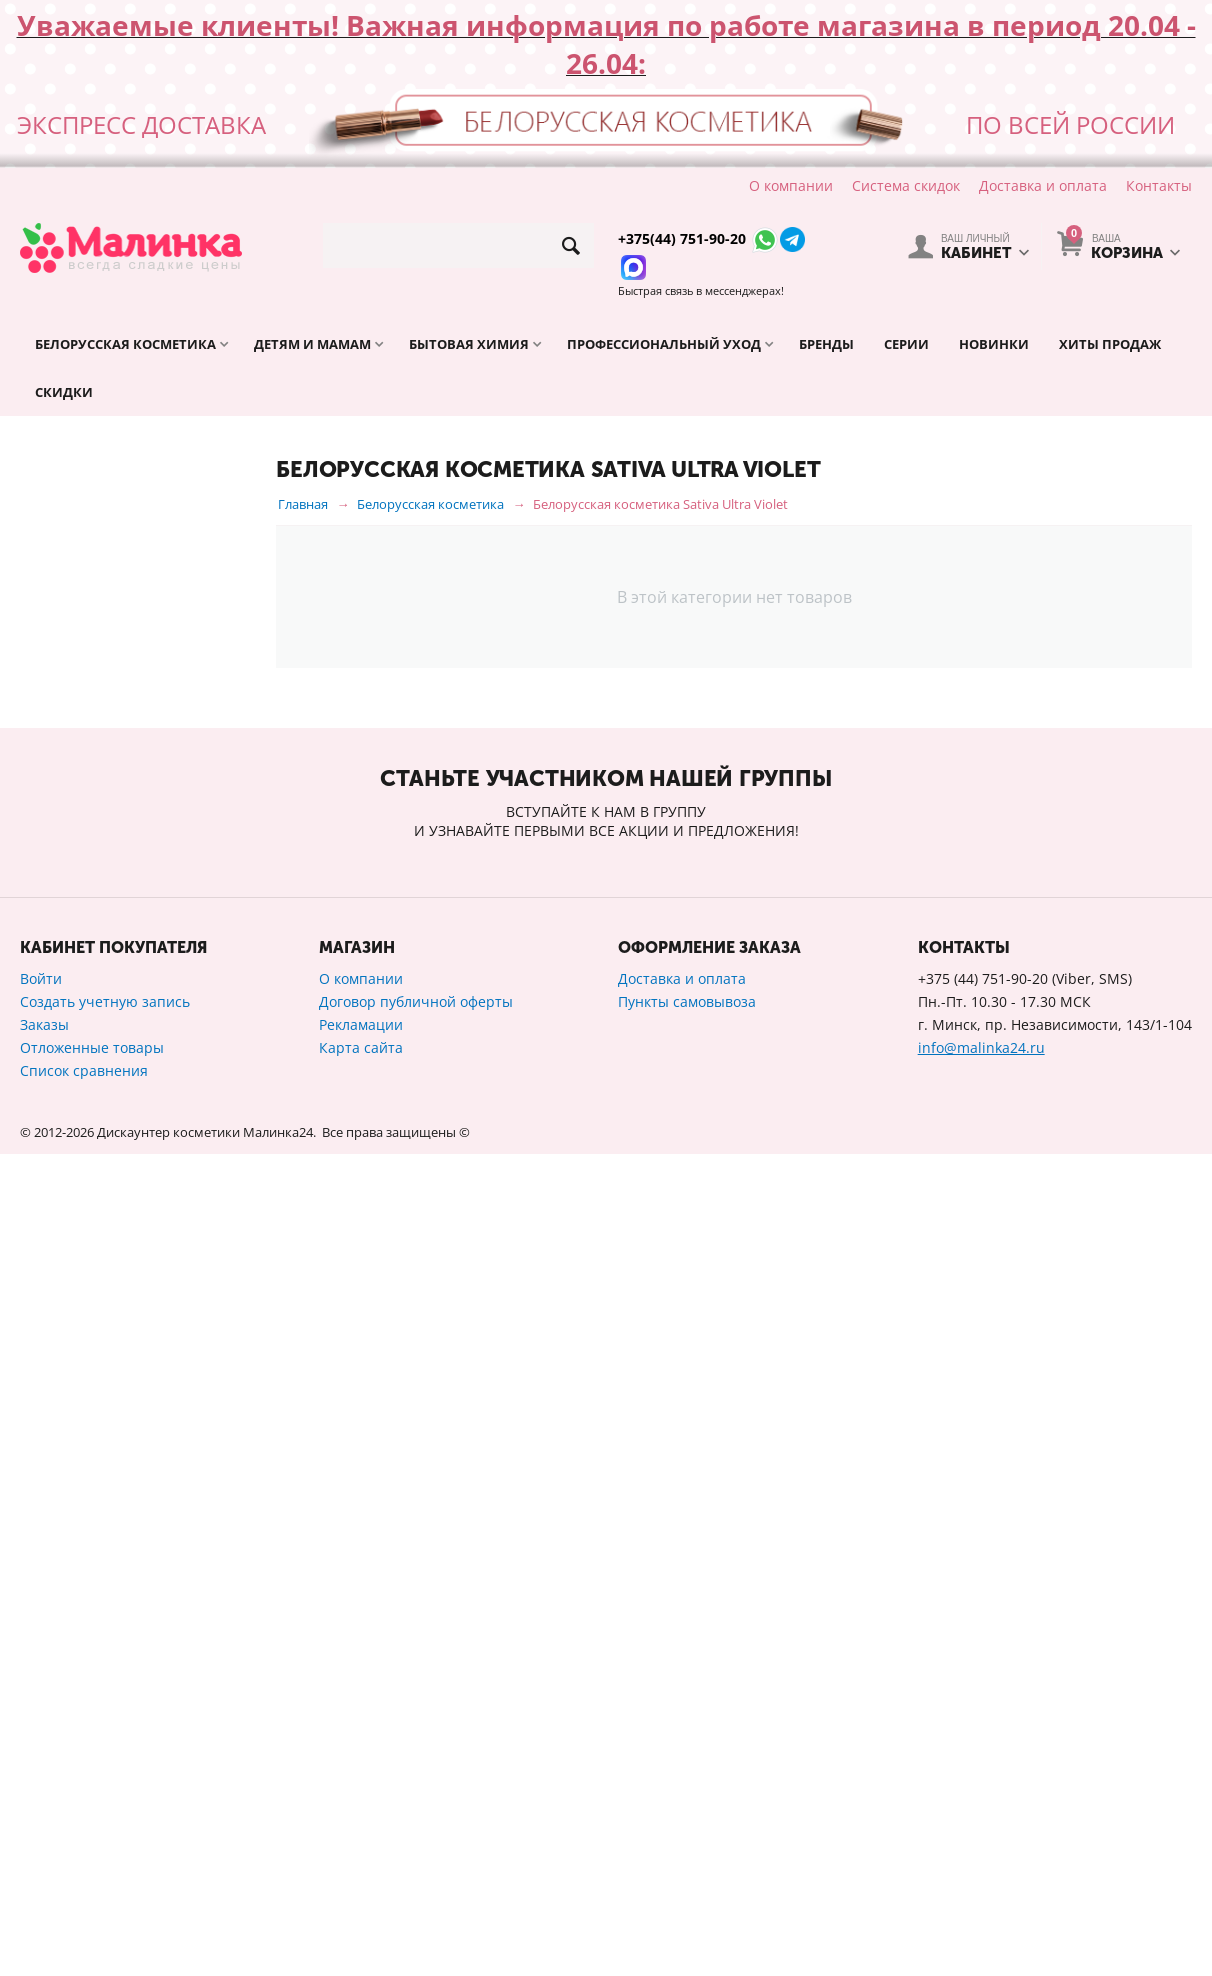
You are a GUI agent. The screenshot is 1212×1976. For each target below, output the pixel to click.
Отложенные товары (92, 1869)
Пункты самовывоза (687, 1823)
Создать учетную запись (105, 1823)
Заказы (44, 1846)
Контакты (1159, 185)
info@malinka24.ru (981, 1869)
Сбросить (213, 1461)
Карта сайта (361, 1869)
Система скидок (906, 185)
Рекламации (361, 1846)
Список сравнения (84, 1892)
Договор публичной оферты (416, 1823)
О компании (791, 185)
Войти (41, 1800)
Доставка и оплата (1043, 185)
